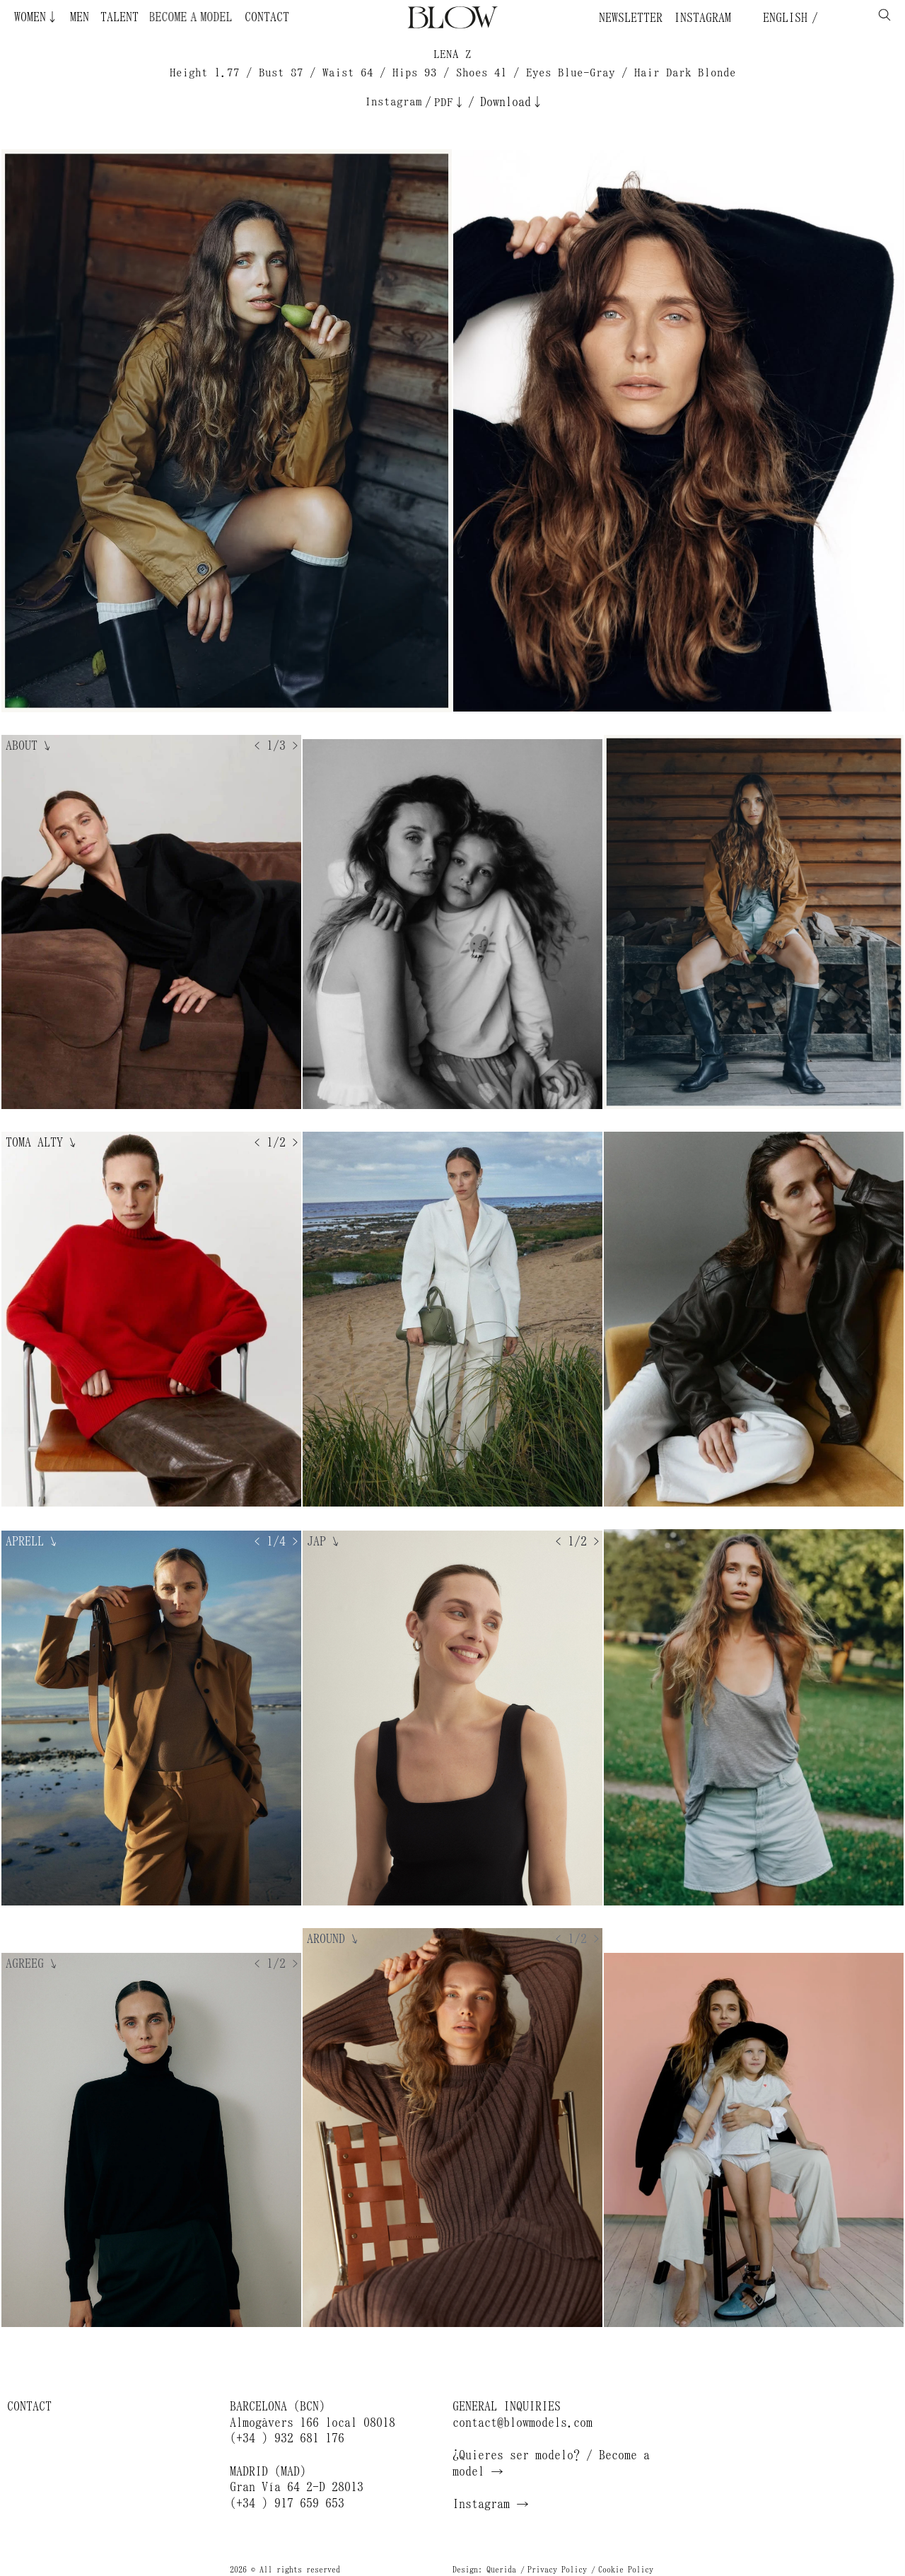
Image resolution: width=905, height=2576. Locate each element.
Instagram (702, 17)
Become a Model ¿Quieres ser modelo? (214, 17)
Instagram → (490, 2503)
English (782, 17)
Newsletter (630, 17)
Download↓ (512, 101)
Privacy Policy (557, 2569)
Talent (119, 17)
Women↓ (36, 17)
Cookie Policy (625, 2569)
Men (79, 17)
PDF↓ (449, 102)
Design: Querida (484, 2569)
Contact (267, 17)
